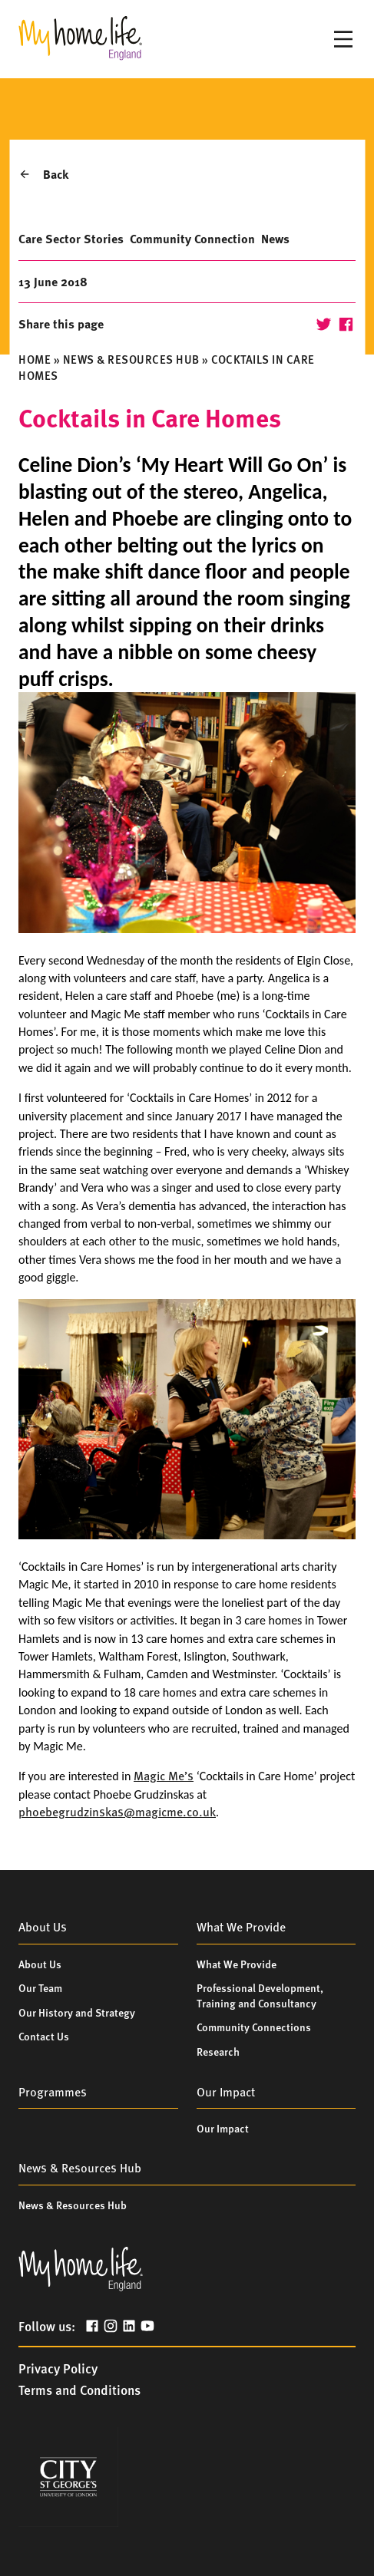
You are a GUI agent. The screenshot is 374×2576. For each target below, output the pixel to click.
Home (34, 359)
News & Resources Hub (131, 359)
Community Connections (254, 2026)
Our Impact (223, 2128)
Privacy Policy (58, 2368)
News (275, 238)
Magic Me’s (164, 1775)
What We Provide (236, 1963)
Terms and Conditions (79, 2389)
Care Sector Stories (71, 238)
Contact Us (43, 2035)
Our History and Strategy (76, 2012)
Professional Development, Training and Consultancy (260, 1995)
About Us (39, 1963)
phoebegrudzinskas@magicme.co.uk (117, 1811)
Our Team (40, 1987)
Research (218, 2051)
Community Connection (192, 238)
